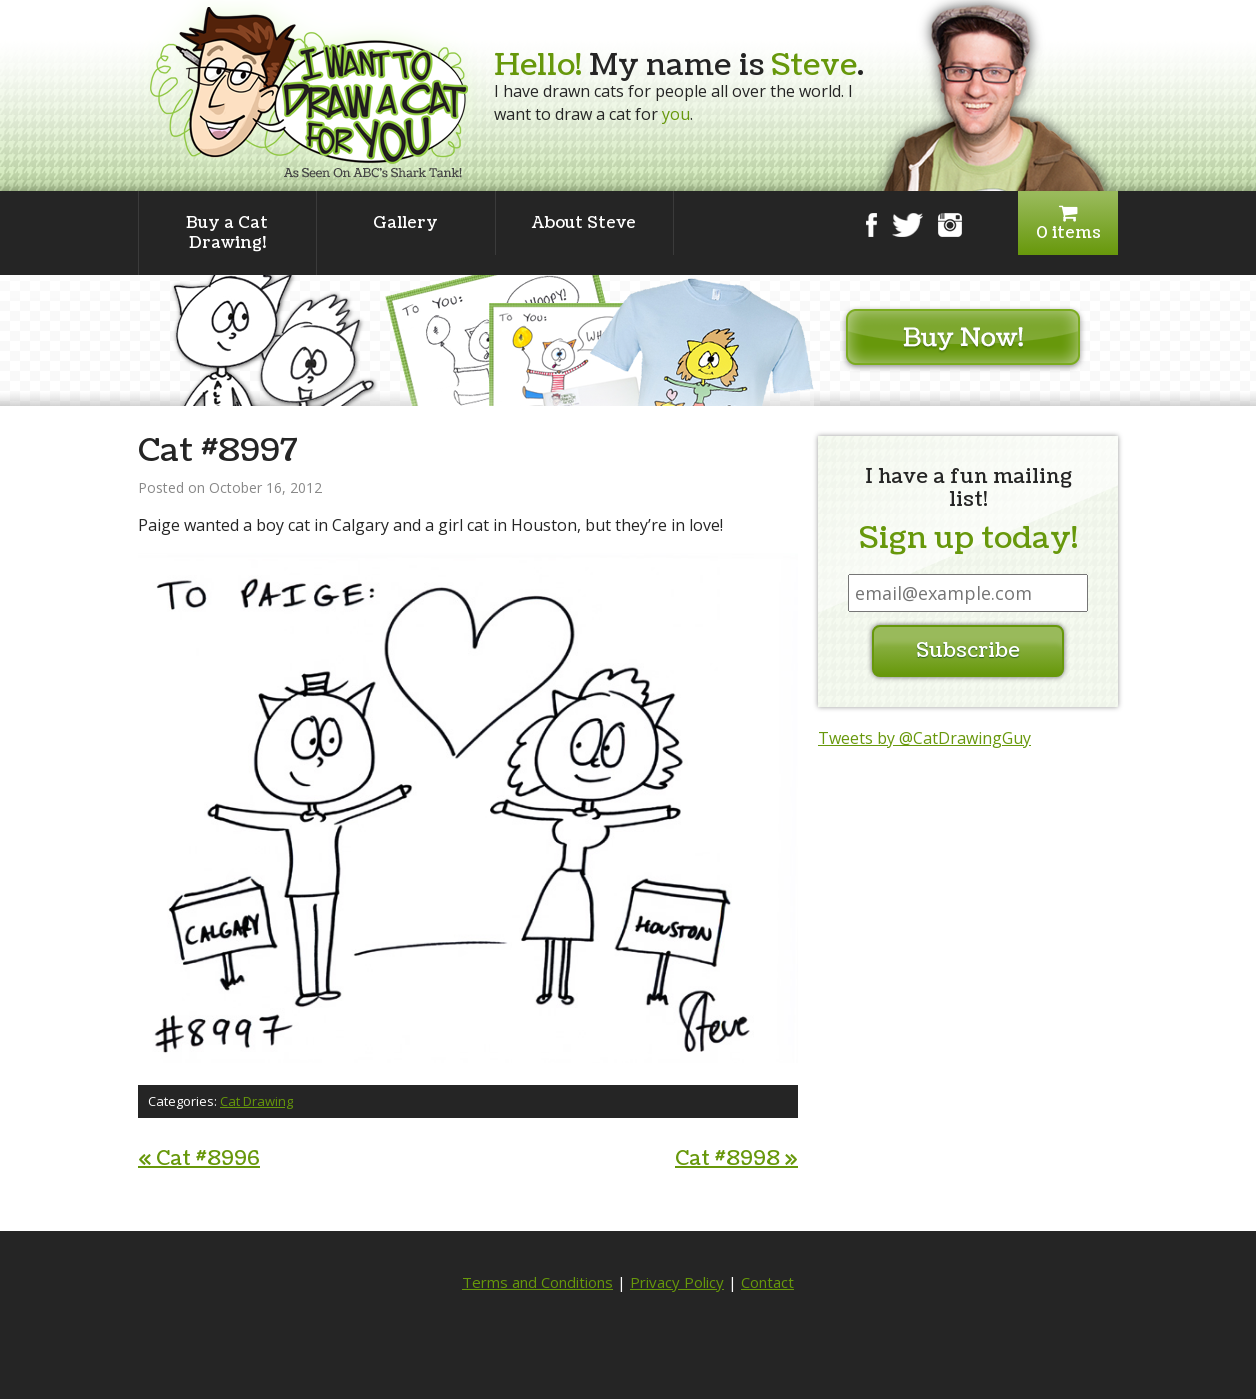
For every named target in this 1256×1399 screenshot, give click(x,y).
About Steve (584, 223)
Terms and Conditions (537, 1282)
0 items (1068, 223)
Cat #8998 (736, 1159)
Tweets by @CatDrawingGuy (924, 738)
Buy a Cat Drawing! (227, 233)
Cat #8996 (199, 1159)
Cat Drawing (256, 1101)
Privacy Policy (677, 1282)
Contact (767, 1282)
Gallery (405, 223)
